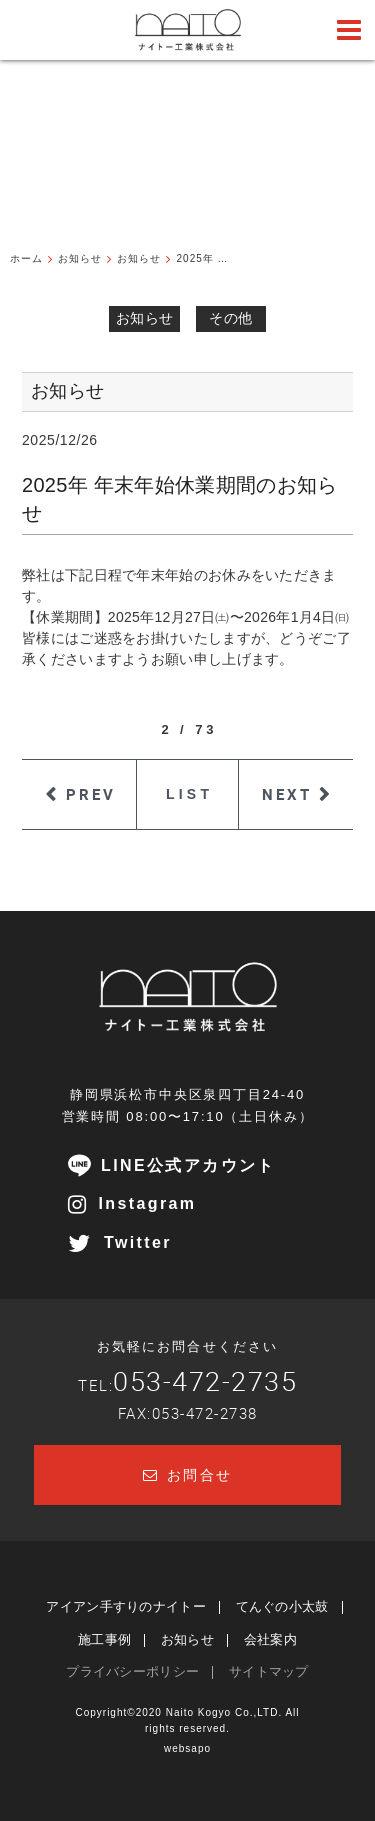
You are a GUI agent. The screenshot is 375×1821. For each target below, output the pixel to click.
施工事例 (104, 1639)
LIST (189, 794)
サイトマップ (269, 1671)
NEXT (287, 794)
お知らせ (144, 318)
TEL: (187, 1385)
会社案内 (270, 1639)
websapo (187, 1748)
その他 (230, 318)
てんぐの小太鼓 (282, 1606)
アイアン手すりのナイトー (126, 1606)
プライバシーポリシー (132, 1671)
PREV (91, 794)
